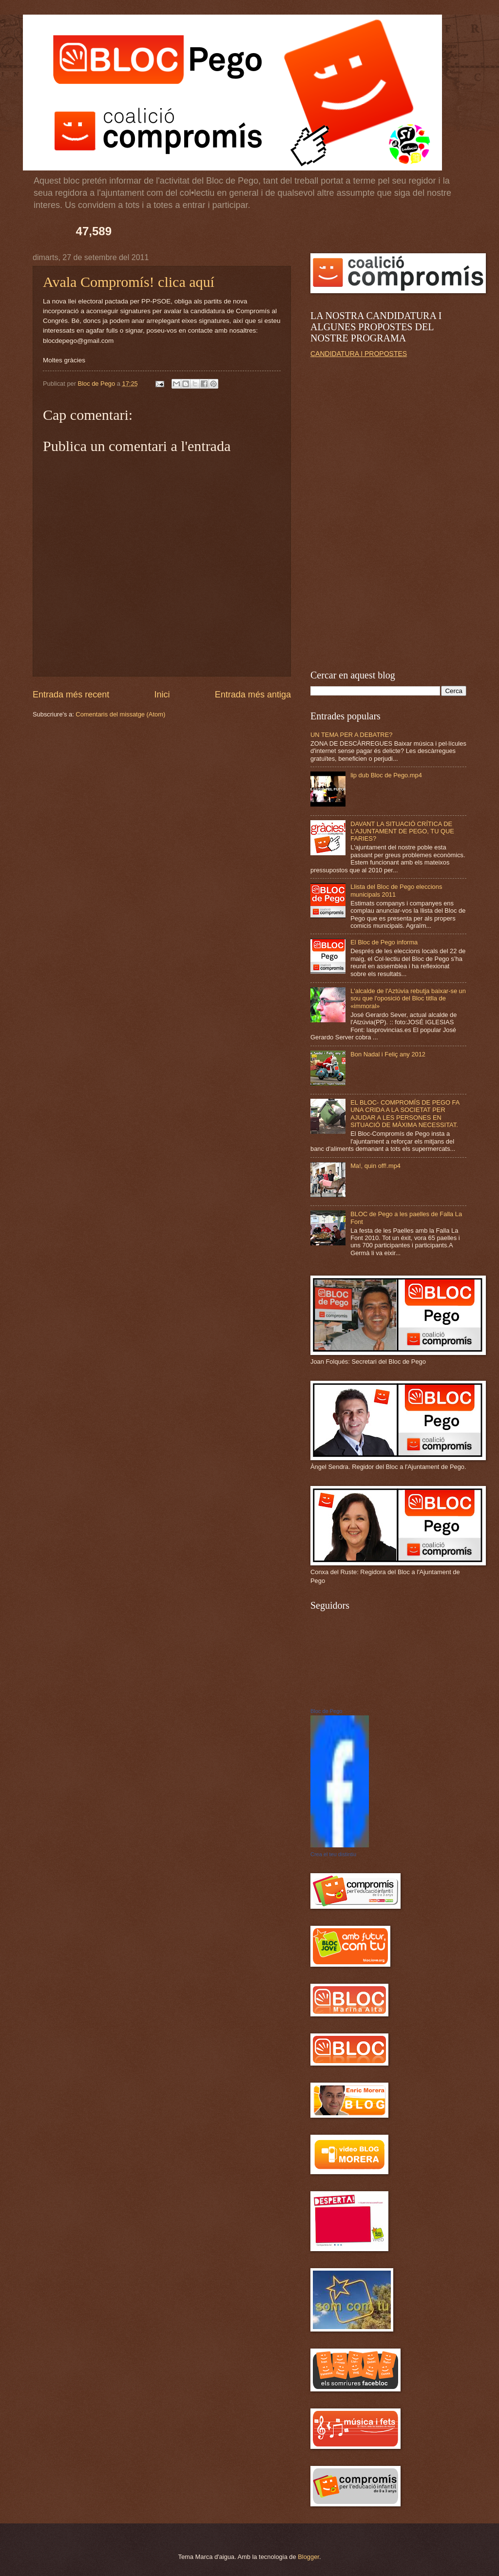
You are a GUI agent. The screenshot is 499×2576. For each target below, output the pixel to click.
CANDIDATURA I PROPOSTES (358, 353)
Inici (162, 694)
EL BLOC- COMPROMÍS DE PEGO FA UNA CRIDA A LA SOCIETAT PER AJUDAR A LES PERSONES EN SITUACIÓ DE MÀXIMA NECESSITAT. (404, 1113)
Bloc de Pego (326, 1711)
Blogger (308, 2556)
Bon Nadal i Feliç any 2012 (387, 1054)
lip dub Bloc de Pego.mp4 (386, 775)
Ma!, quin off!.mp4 (375, 1165)
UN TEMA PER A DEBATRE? (351, 734)
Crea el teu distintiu (333, 1854)
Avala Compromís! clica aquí (128, 282)
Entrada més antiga (253, 694)
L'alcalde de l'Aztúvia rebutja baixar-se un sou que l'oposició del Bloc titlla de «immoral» (408, 998)
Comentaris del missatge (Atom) (120, 714)
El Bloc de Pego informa (384, 942)
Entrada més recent (71, 694)
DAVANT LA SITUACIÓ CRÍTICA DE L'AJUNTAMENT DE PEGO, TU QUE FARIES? (402, 831)
